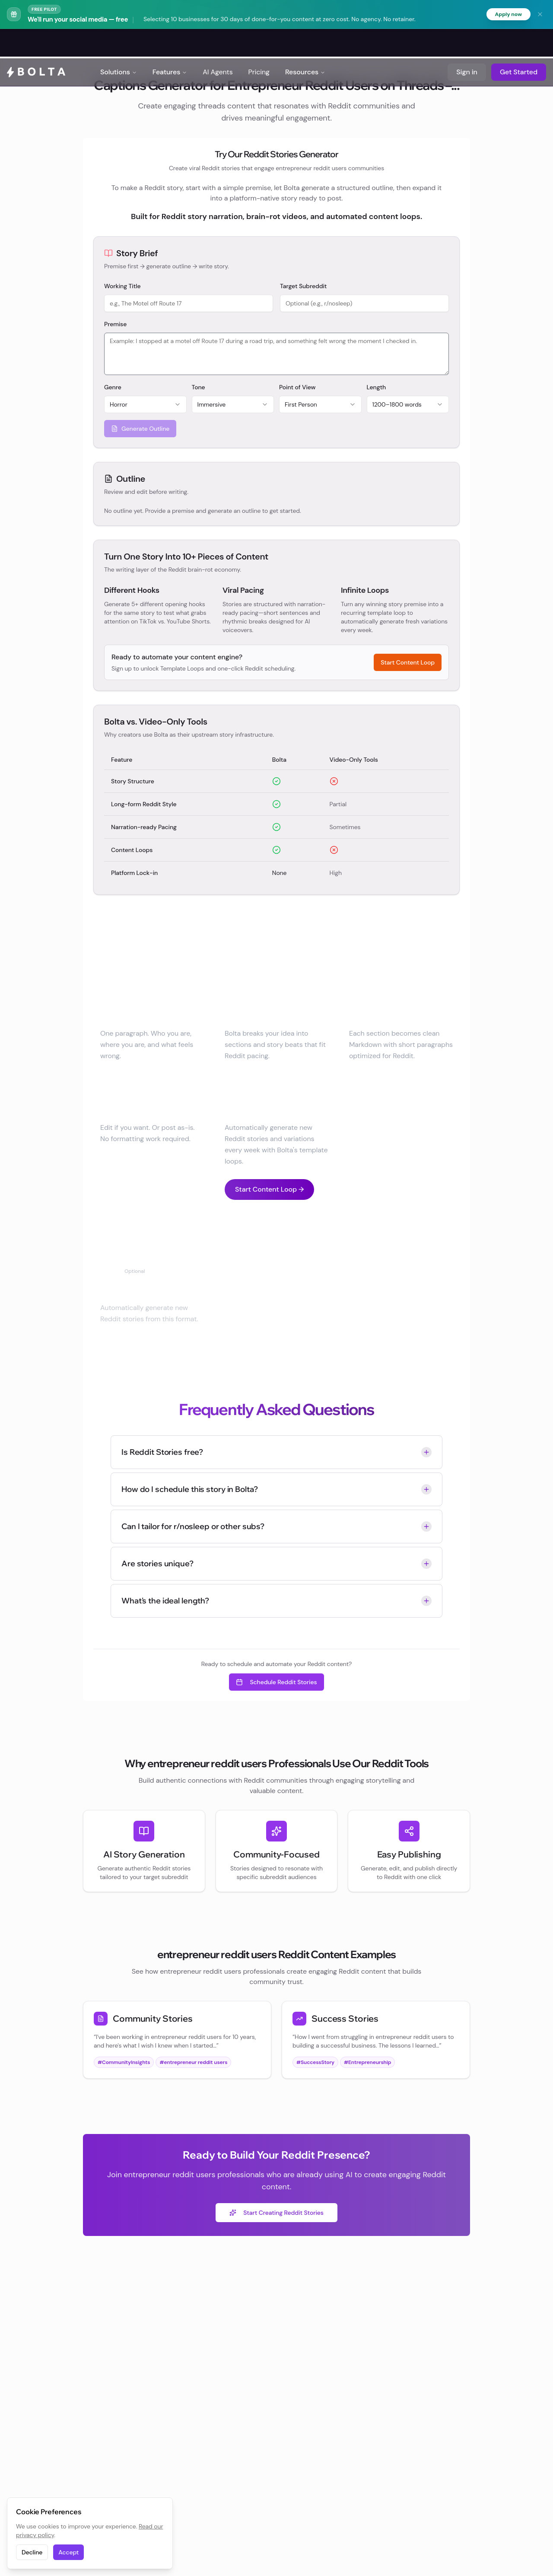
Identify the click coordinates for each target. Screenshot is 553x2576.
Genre (112, 387)
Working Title (122, 286)
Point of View (297, 387)
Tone (198, 387)
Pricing (259, 43)
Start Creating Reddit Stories (276, 2213)
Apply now (506, 15)
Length (376, 387)
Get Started (518, 43)
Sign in (466, 43)
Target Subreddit (303, 286)
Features (170, 43)
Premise (115, 324)
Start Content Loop (408, 663)
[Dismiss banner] (540, 15)
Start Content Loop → (269, 1190)
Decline (32, 2552)
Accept (68, 2552)
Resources (305, 43)
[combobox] (145, 404)
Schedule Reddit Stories (276, 1683)
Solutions (118, 43)
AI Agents (217, 43)
